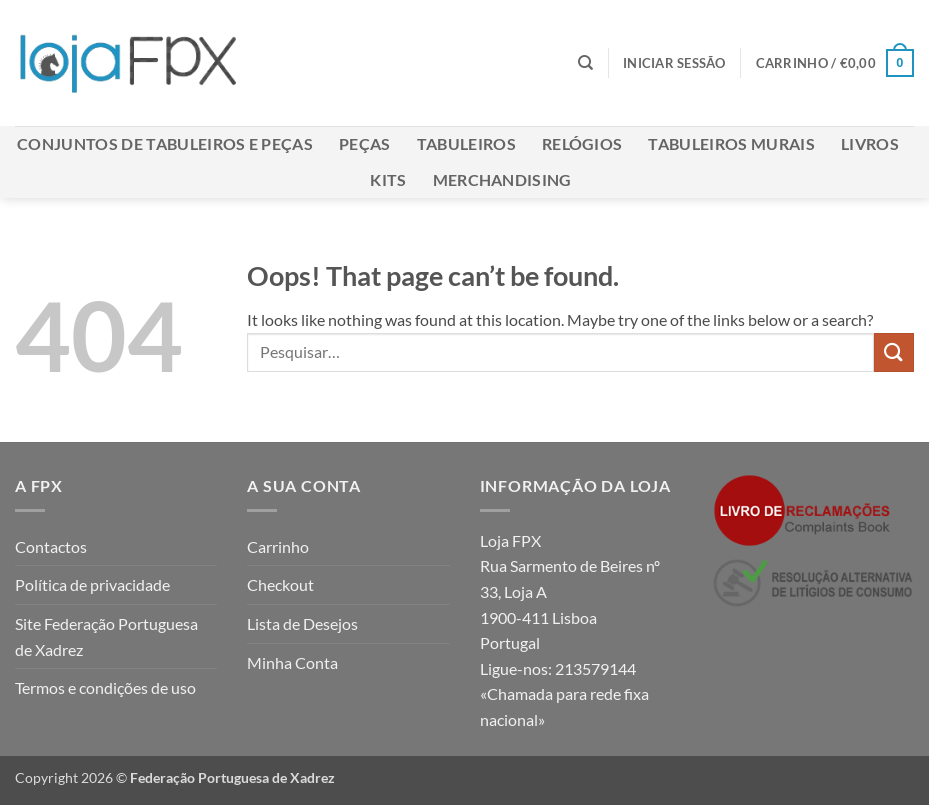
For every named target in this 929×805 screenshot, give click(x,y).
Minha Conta (292, 662)
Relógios (582, 143)
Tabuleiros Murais (731, 143)
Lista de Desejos (302, 623)
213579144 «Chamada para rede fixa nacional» (564, 694)
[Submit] (894, 352)
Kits (388, 179)
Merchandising (502, 179)
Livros (870, 143)
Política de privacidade (92, 584)
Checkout (280, 584)
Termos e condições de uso (105, 687)
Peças (365, 143)
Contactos (51, 546)
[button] (674, 63)
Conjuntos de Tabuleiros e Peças (165, 143)
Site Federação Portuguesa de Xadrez (106, 636)
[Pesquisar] (585, 63)
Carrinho (278, 546)
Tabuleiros (466, 143)
